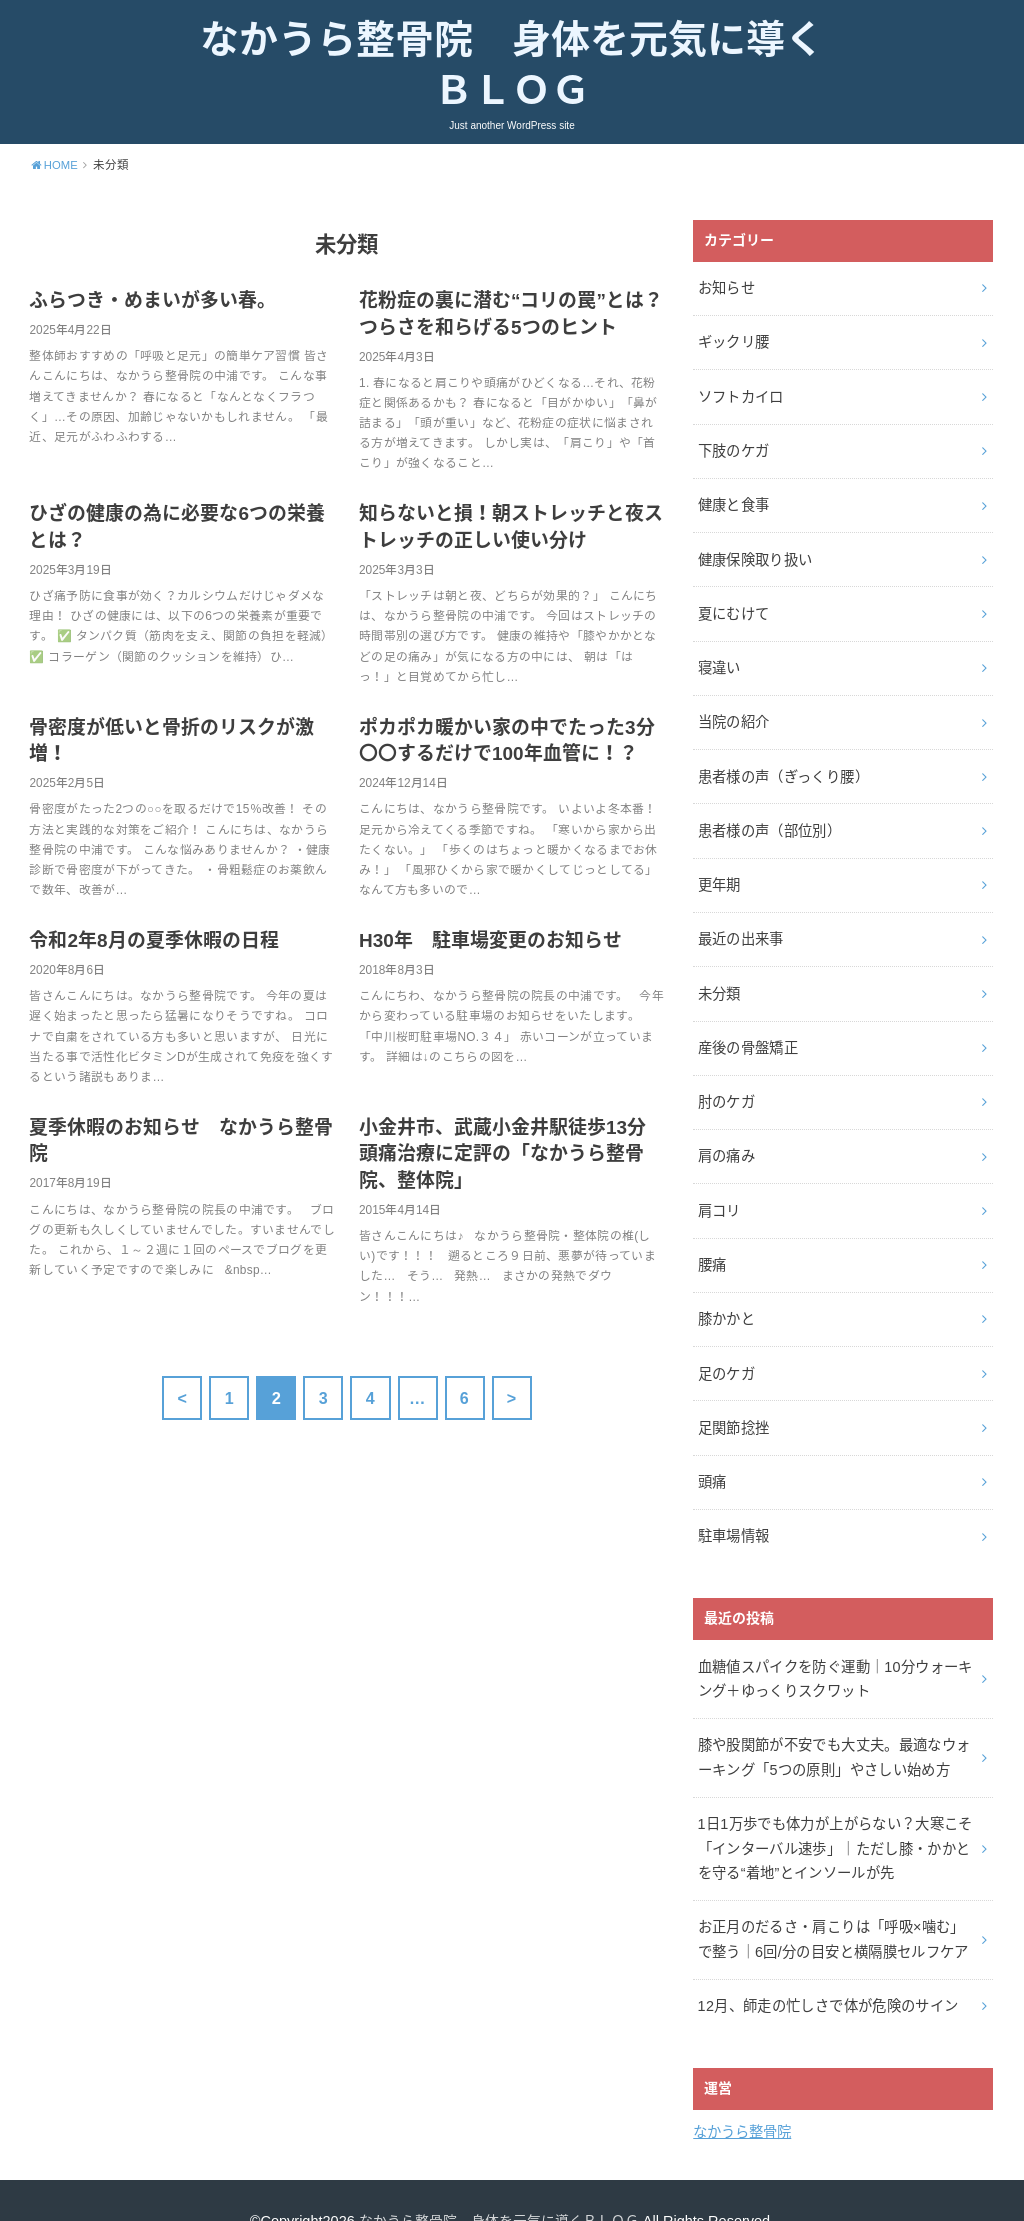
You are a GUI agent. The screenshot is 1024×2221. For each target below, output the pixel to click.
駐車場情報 (733, 1506)
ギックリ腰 (733, 344)
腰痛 (711, 1242)
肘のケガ (725, 1084)
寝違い (718, 661)
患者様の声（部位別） (769, 820)
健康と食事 (733, 503)
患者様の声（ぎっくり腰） (782, 767)
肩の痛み (725, 1137)
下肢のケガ (733, 450)
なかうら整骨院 (742, 2091)
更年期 (718, 873)
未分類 (718, 978)
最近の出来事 (740, 925)
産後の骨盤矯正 (747, 1031)
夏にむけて (733, 608)
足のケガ (725, 1348)
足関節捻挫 (733, 1401)
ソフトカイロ (740, 397)
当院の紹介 (733, 714)
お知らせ (725, 292)
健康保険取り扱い (754, 556)
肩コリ (718, 1189)
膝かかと (725, 1295)
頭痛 (711, 1453)
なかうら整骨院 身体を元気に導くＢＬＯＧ (512, 68)
